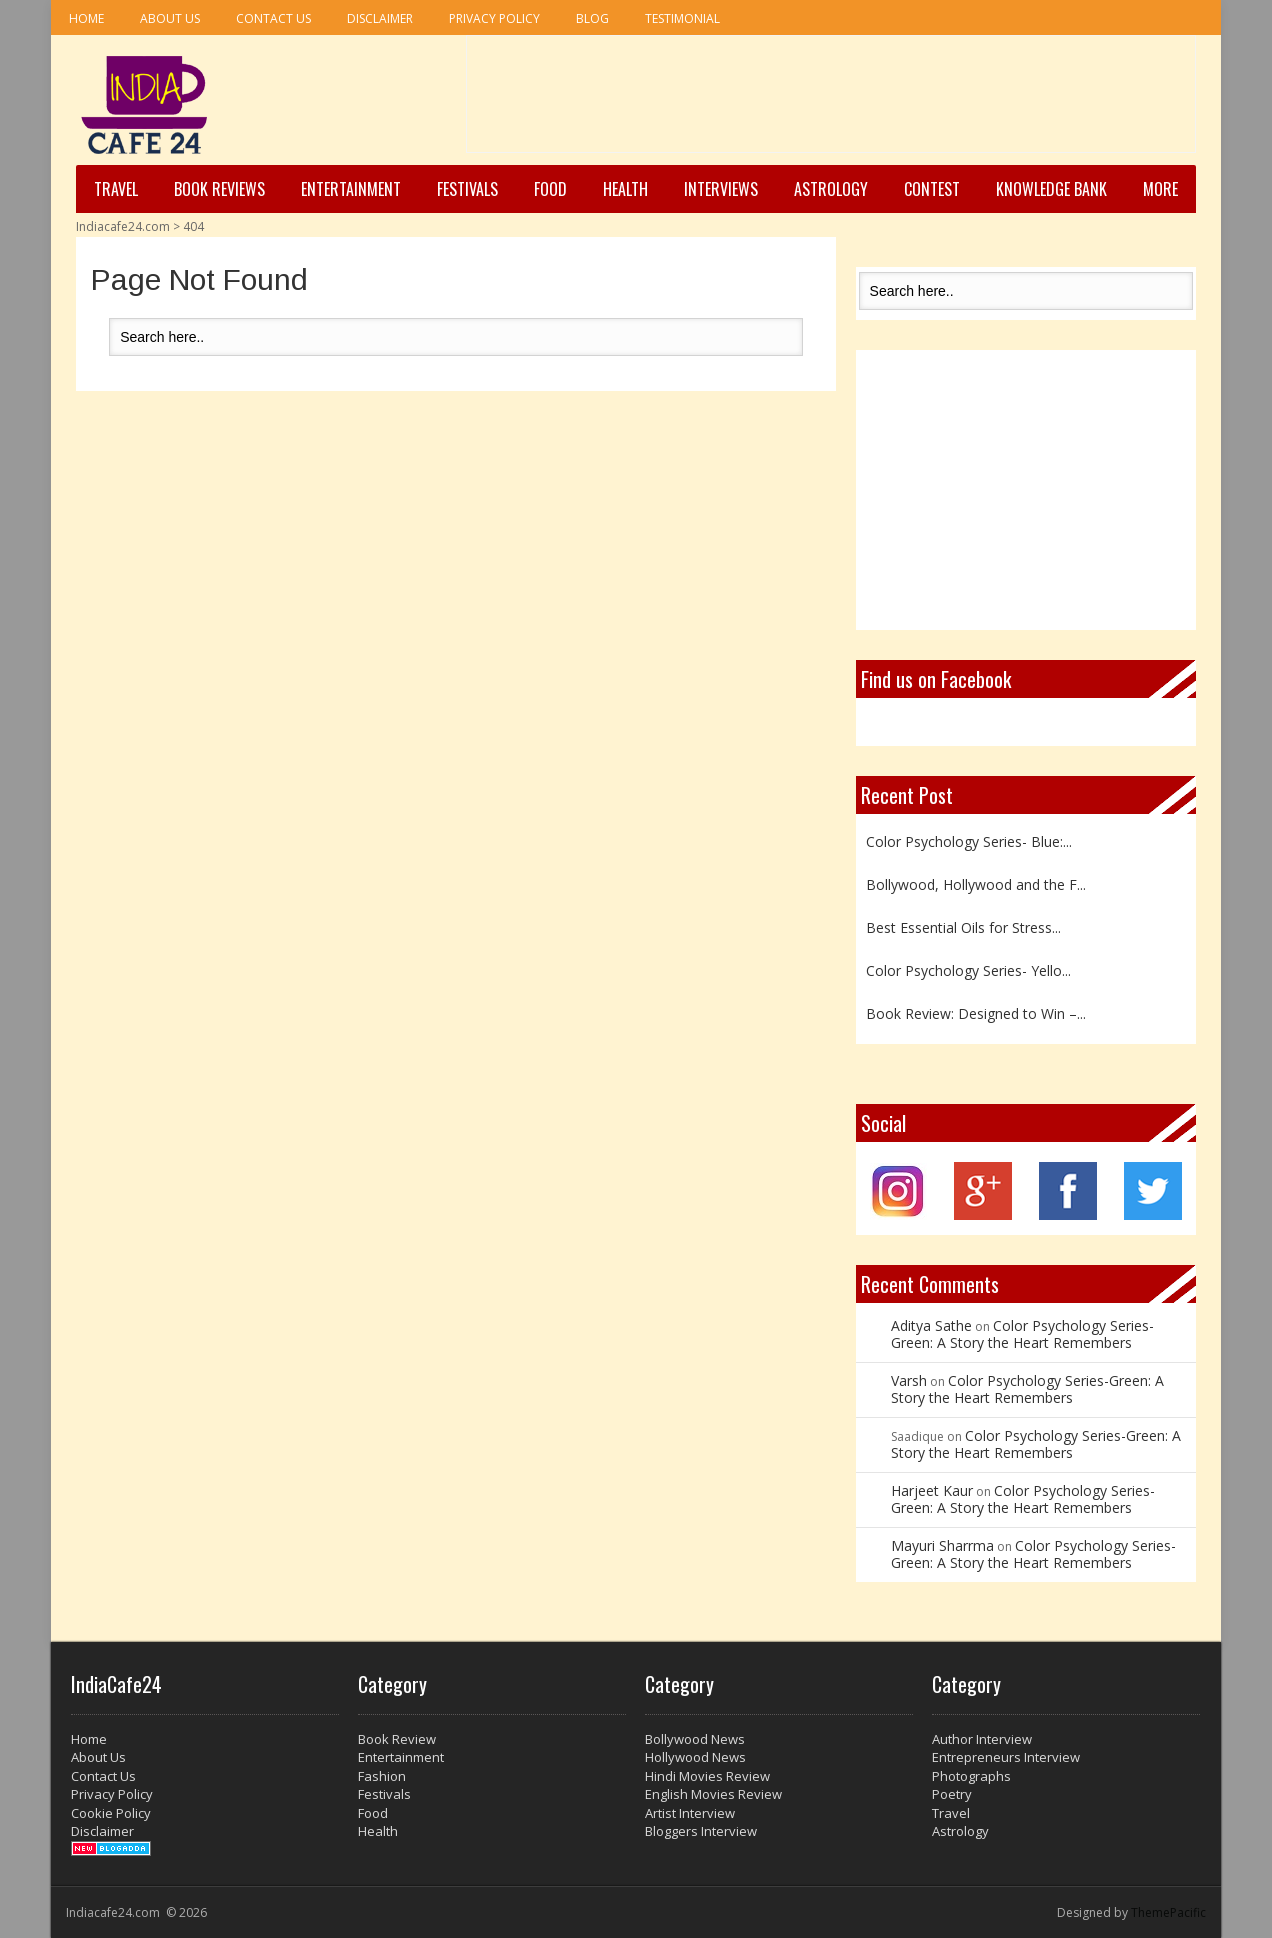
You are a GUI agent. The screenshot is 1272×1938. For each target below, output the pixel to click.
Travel (116, 189)
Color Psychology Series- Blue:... (969, 841)
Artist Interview (690, 1813)
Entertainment (351, 189)
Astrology (831, 189)
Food (550, 189)
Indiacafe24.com (123, 226)
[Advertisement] (831, 101)
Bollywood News (695, 1739)
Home (86, 18)
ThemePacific (1168, 1912)
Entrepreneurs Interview (1006, 1757)
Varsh (909, 1380)
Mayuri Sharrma (942, 1545)
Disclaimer (380, 18)
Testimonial (682, 18)
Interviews (721, 189)
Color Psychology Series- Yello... (968, 970)
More (1160, 189)
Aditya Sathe (931, 1325)
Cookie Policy (111, 1813)
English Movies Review (713, 1794)
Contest (932, 189)
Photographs (971, 1776)
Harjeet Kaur (932, 1490)
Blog (592, 18)
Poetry (952, 1794)
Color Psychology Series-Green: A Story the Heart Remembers (1022, 1334)
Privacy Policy (494, 18)
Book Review (397, 1739)
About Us (170, 18)
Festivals (467, 189)
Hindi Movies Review (707, 1776)
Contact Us (273, 18)
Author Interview (982, 1739)
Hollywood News (695, 1757)
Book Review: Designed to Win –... (976, 1013)
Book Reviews (219, 189)
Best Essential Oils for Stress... (963, 927)
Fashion (382, 1776)
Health (625, 189)
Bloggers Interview (701, 1831)
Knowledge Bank (1051, 189)
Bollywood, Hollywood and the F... (976, 884)
